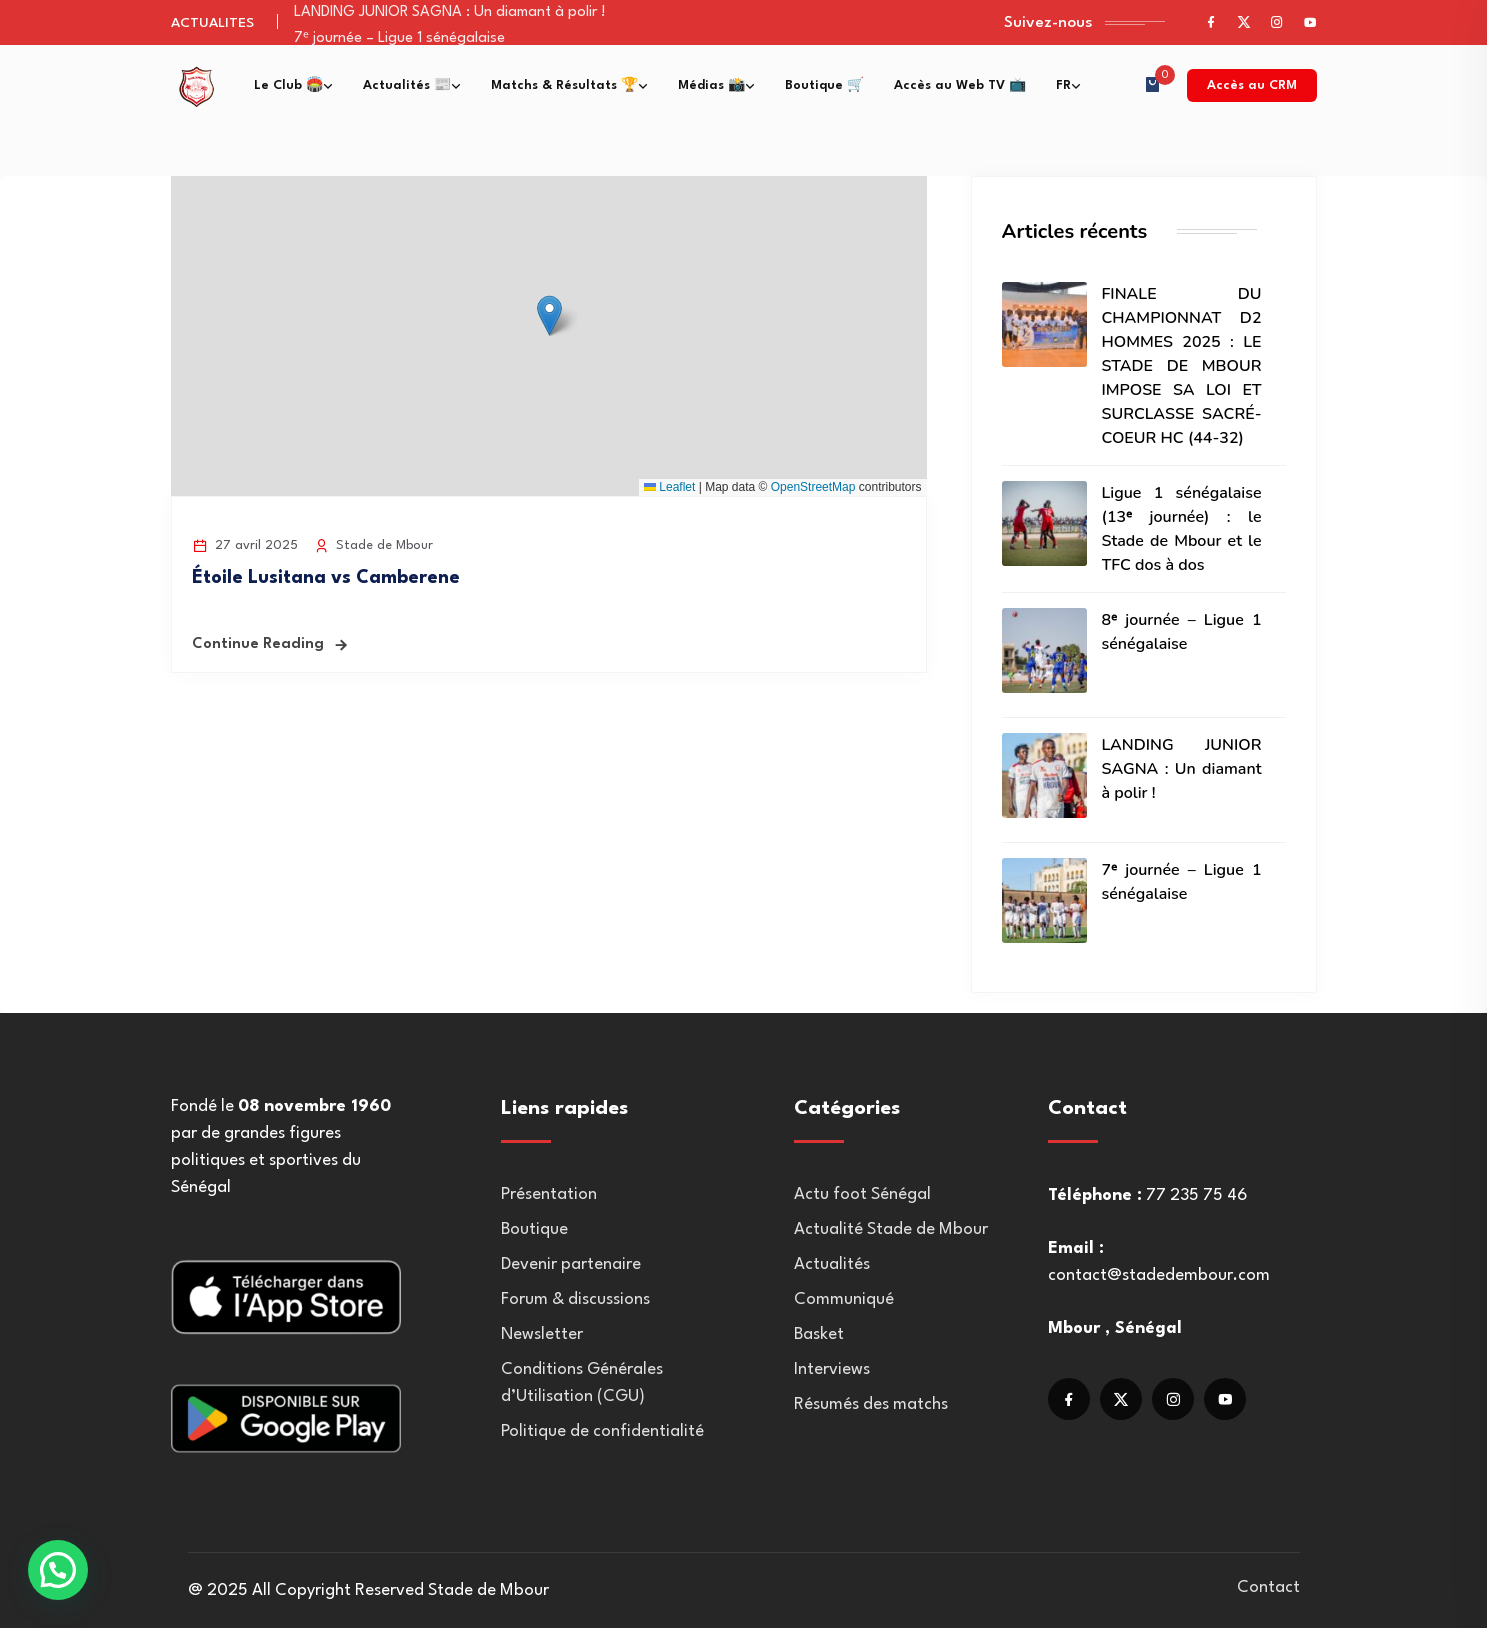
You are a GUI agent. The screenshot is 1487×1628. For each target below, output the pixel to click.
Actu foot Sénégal (862, 1194)
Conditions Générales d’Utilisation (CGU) (582, 1383)
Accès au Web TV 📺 (960, 85)
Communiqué (844, 1299)
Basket (819, 1334)
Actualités (832, 1264)
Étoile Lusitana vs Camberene (326, 578)
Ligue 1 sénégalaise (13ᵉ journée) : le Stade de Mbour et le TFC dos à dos (1182, 529)
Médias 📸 (711, 85)
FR (1063, 85)
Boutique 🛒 (824, 85)
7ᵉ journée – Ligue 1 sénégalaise (399, 38)
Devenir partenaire (571, 1264)
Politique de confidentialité (602, 1431)
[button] (549, 315)
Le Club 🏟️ (288, 85)
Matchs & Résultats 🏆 (564, 85)
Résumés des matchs (871, 1404)
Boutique (534, 1229)
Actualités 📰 (407, 85)
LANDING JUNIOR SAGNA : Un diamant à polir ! (450, 12)
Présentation (549, 1194)
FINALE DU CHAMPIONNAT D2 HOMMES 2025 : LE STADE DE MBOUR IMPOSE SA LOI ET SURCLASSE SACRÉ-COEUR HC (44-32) (1182, 366)
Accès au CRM (1252, 85)
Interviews (832, 1369)
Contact (1268, 1587)
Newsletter (542, 1334)
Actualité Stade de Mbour (891, 1229)
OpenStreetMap (813, 487)
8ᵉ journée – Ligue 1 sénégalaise (1182, 632)
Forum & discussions (575, 1299)
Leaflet (669, 487)
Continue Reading (258, 644)
